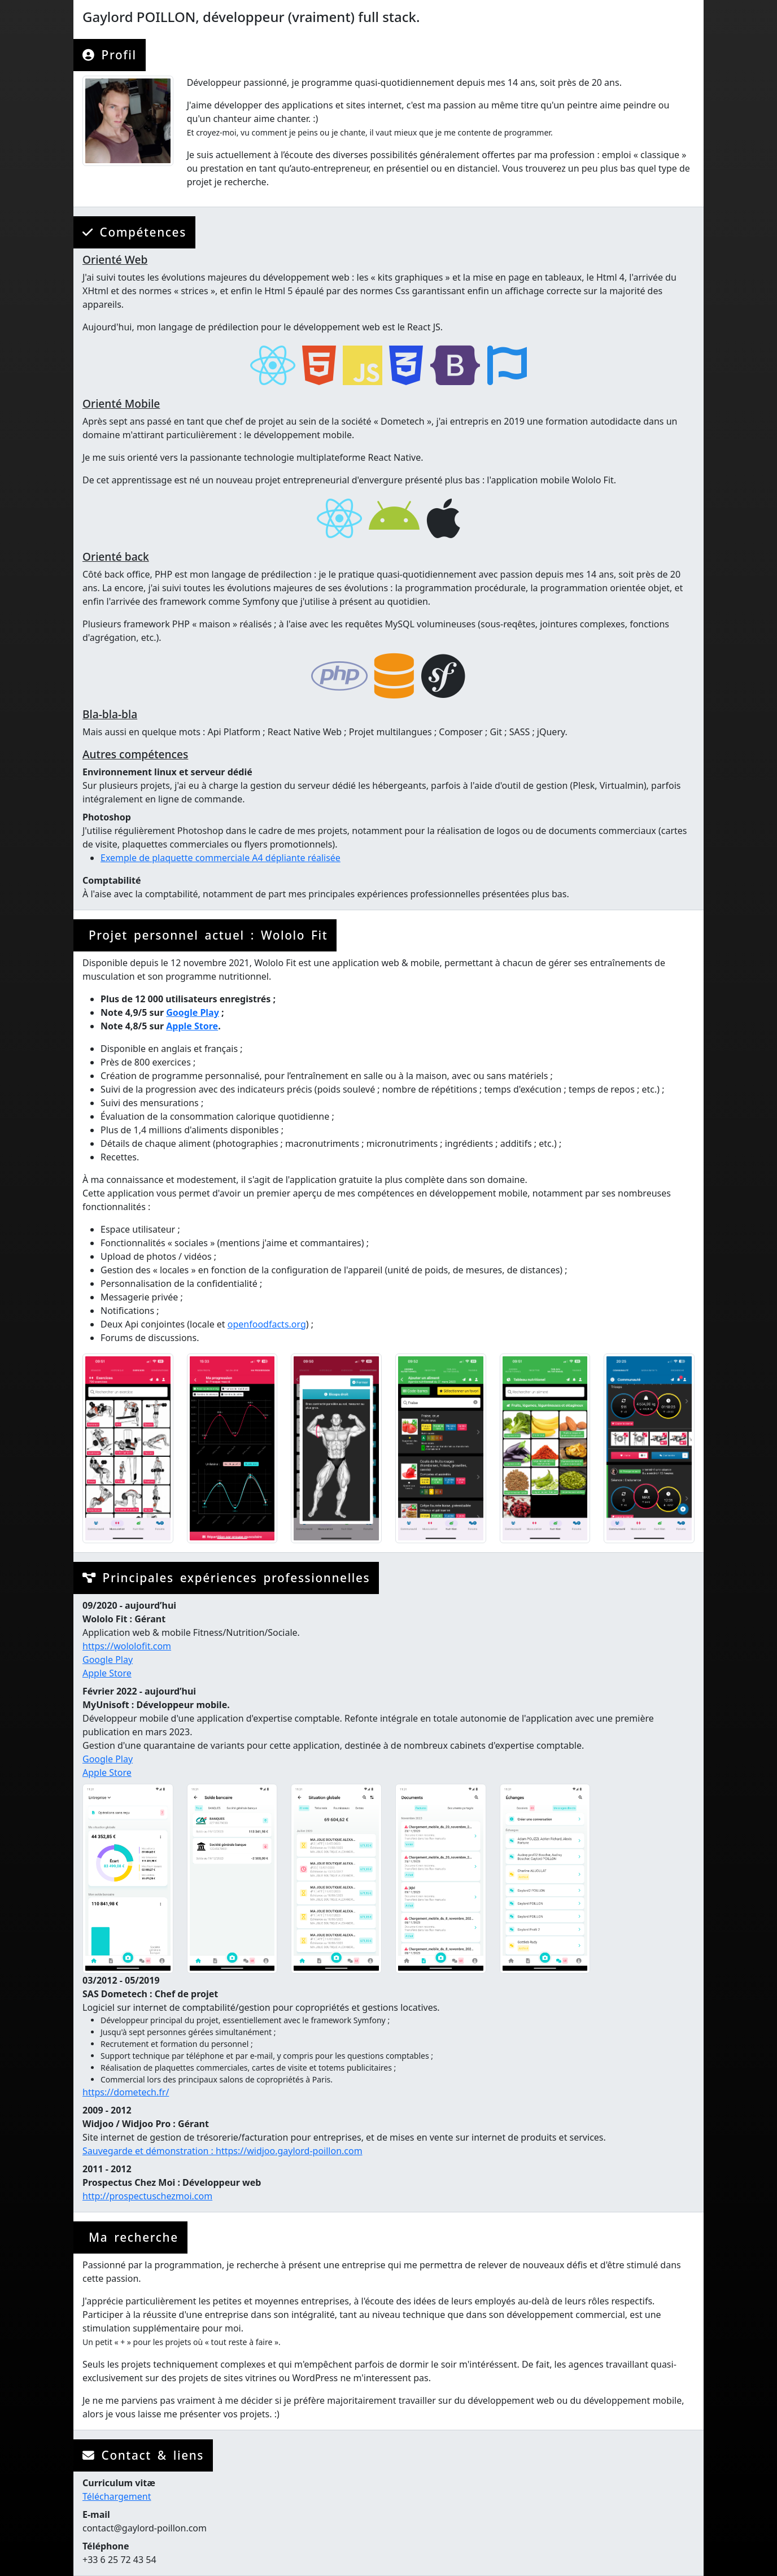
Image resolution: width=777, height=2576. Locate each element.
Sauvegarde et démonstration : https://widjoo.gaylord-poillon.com (222, 2151)
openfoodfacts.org (267, 1324)
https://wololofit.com (126, 1646)
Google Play (192, 1012)
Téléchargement (116, 2496)
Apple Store (192, 1026)
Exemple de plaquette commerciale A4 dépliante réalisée (221, 858)
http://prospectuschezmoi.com (147, 2196)
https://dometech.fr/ (125, 2092)
